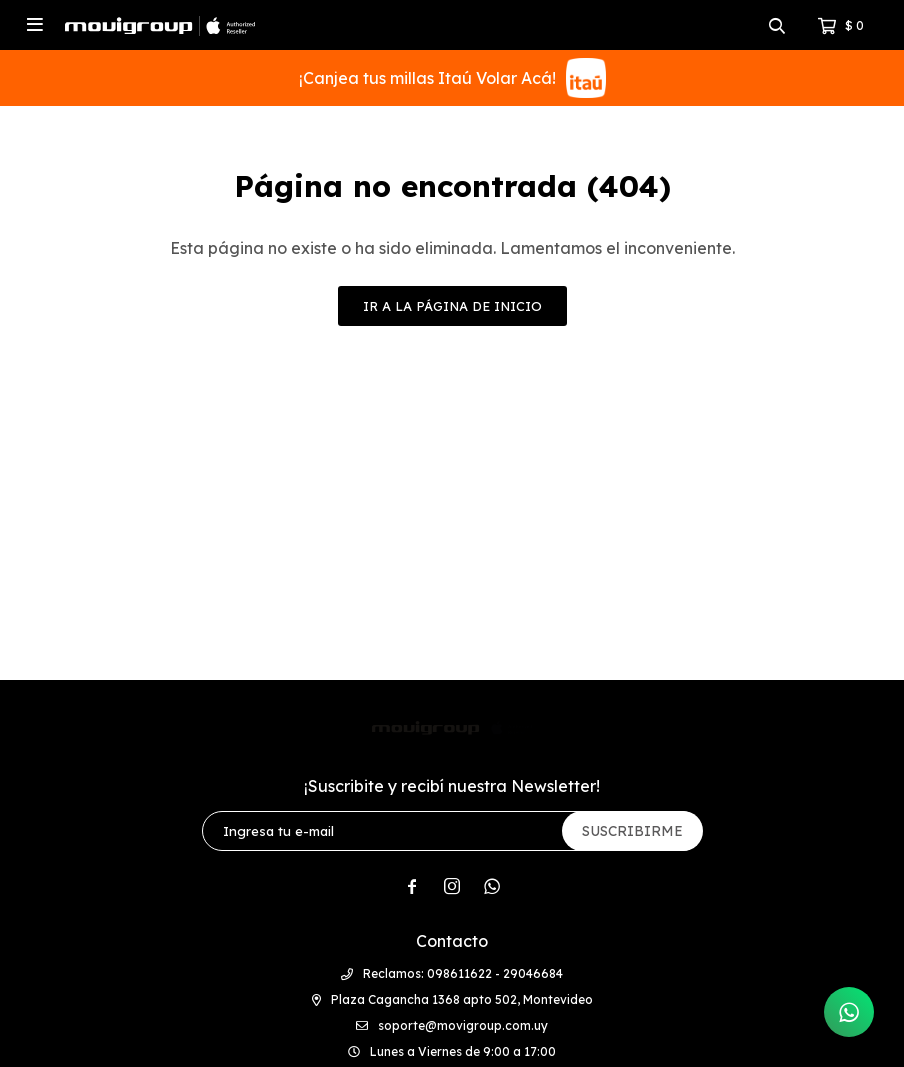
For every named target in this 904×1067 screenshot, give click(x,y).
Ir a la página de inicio (452, 306)
